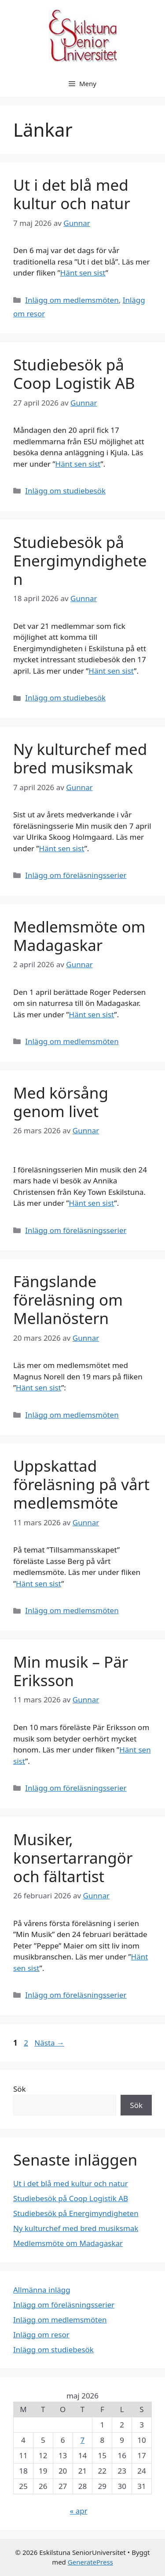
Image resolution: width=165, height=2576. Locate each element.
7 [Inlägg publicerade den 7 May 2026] (83, 2440)
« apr (79, 2511)
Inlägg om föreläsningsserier (75, 875)
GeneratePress (90, 2562)
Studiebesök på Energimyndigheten (80, 560)
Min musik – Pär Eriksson (70, 1671)
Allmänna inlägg (41, 2290)
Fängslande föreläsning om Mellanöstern (68, 1299)
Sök (19, 2089)
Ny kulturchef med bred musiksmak (80, 758)
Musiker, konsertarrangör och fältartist (72, 1858)
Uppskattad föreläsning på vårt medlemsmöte (81, 1484)
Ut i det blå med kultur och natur (71, 194)
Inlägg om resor (41, 2334)
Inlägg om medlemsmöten (71, 300)
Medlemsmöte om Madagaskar (79, 935)
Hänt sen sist (83, 273)
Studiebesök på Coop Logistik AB (74, 373)
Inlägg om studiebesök (65, 491)
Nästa (49, 2043)
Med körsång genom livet (60, 1101)
